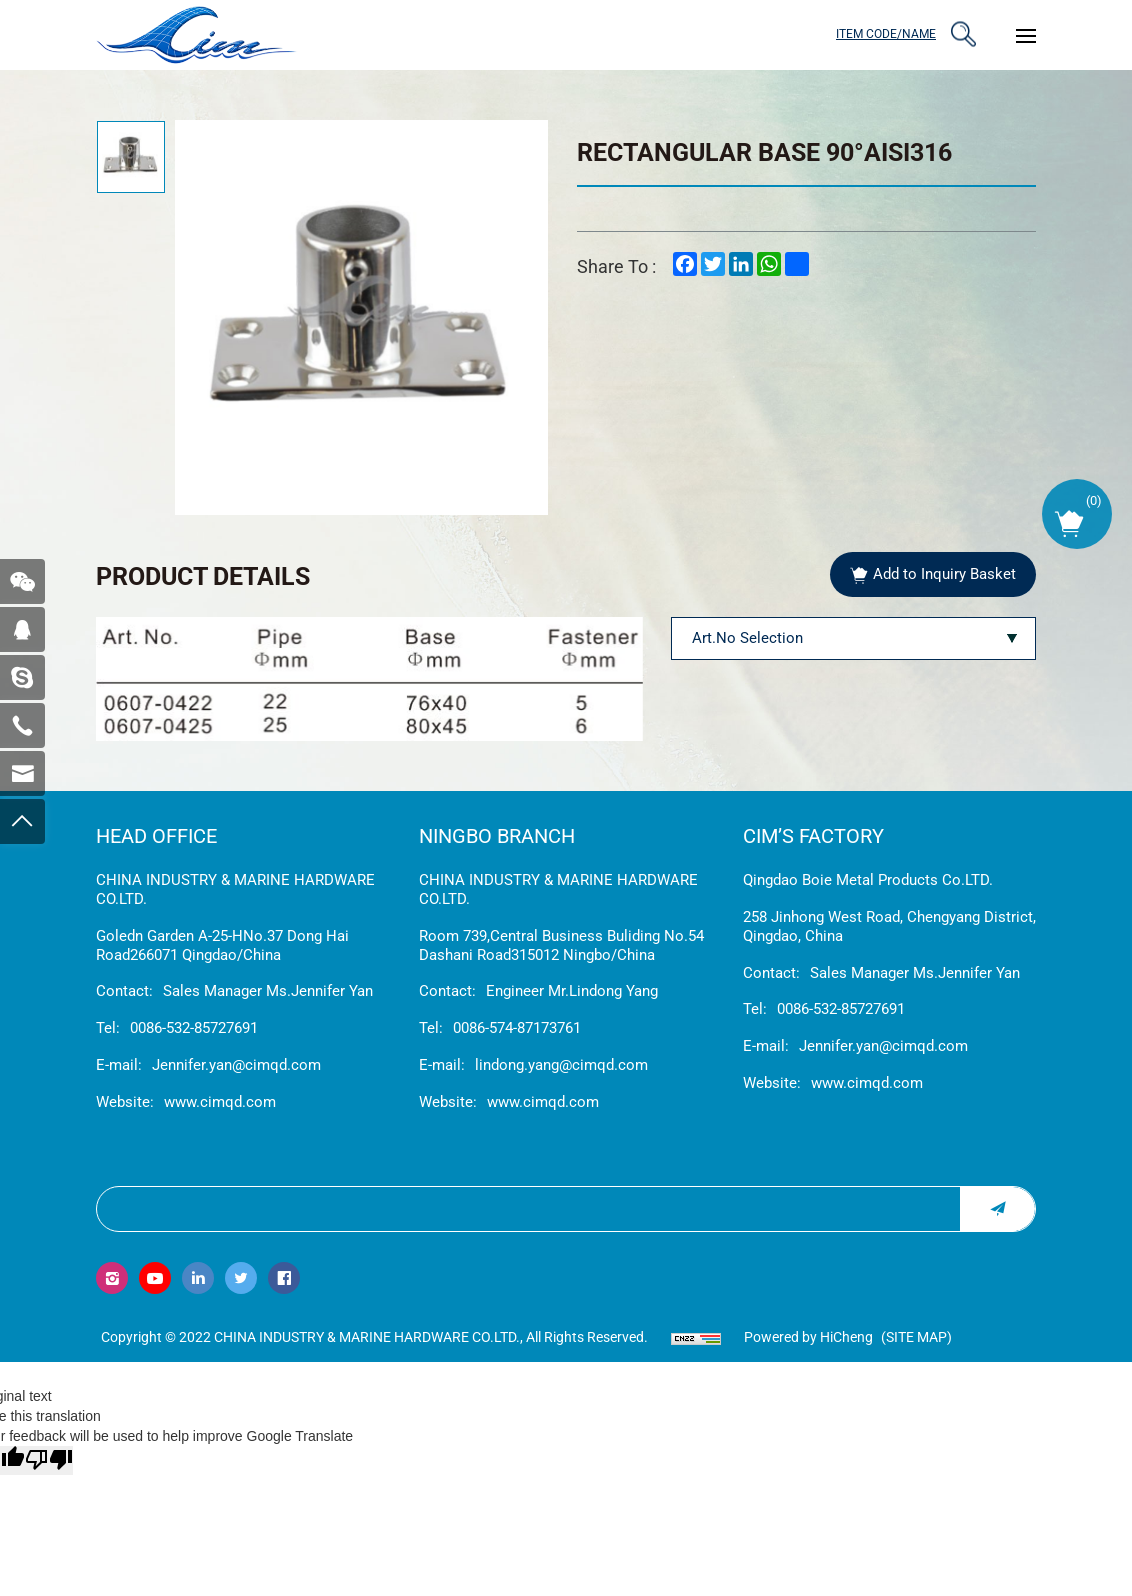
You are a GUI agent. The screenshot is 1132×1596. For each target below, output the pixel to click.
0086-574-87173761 (517, 1028)
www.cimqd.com (220, 1102)
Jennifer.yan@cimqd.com (236, 1065)
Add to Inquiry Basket (944, 574)
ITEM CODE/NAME (886, 34)
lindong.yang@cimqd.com (561, 1065)
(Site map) (916, 1337)
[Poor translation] (49, 1460)
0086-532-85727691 (194, 1028)
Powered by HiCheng (808, 1337)
